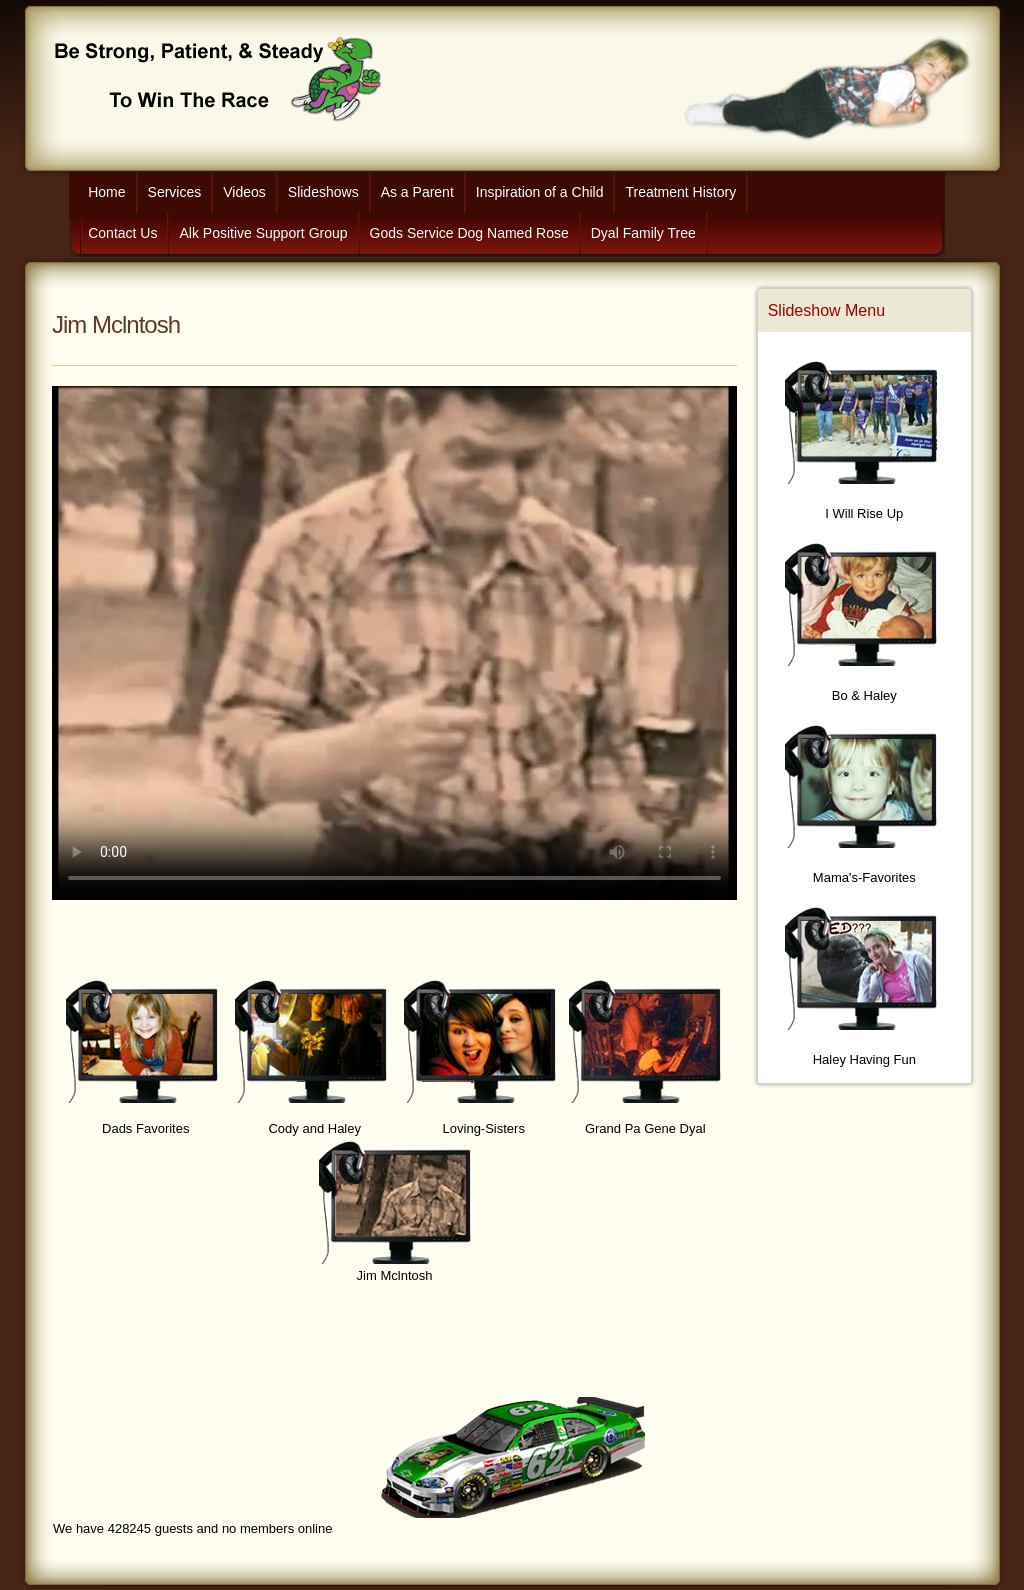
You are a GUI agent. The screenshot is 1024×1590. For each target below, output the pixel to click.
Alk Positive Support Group (263, 233)
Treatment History (680, 192)
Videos (244, 192)
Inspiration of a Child (540, 192)
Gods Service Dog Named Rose (469, 233)
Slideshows (323, 192)
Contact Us (122, 233)
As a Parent (417, 192)
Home (106, 192)
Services (175, 192)
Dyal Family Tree (643, 233)
